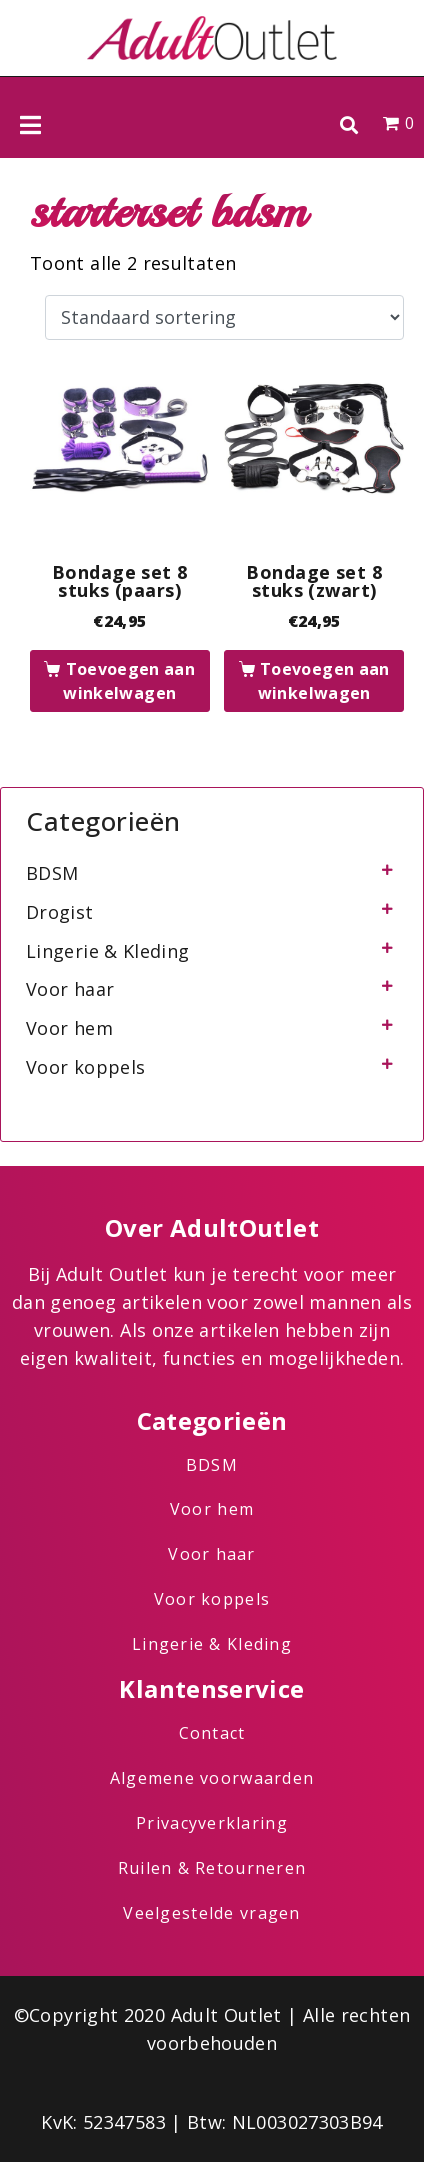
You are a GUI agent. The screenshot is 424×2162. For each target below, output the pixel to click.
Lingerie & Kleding (107, 951)
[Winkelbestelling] (224, 318)
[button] (348, 124)
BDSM (52, 873)
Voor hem (69, 1028)
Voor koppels (85, 1067)
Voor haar (70, 989)
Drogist (60, 912)
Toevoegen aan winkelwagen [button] (129, 681)
